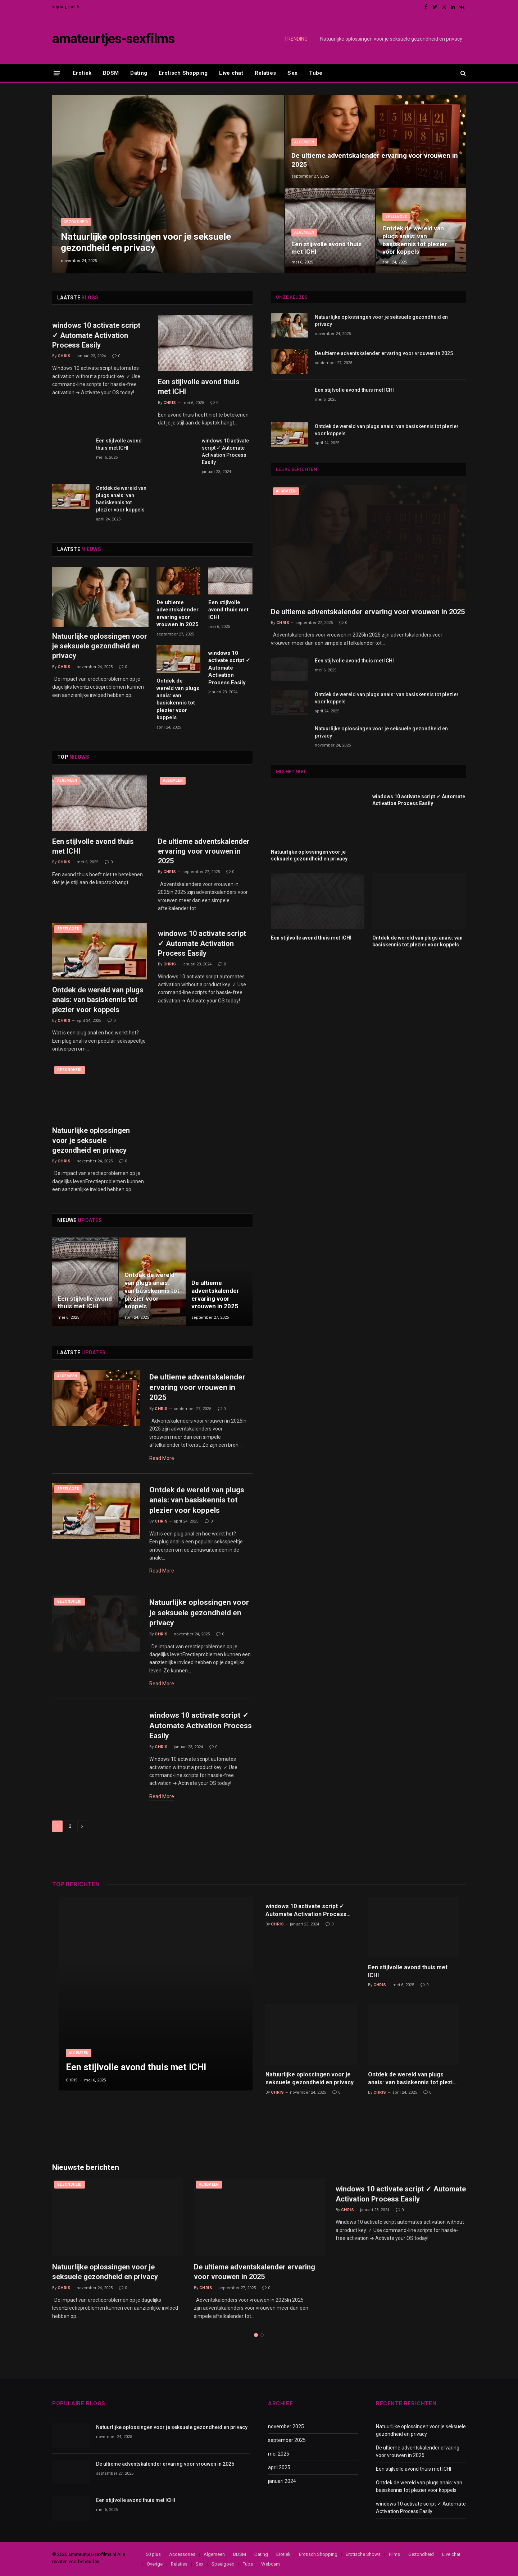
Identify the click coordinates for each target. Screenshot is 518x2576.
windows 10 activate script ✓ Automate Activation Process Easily (96, 335)
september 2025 (287, 2440)
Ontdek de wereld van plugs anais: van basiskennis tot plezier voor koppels (414, 240)
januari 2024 (282, 2481)
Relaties (265, 73)
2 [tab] (262, 2335)
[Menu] (57, 72)
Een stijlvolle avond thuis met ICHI (326, 248)
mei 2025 (278, 2454)
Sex (292, 73)
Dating (138, 73)
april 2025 (279, 2467)
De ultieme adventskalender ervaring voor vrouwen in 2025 (374, 159)
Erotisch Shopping (183, 73)
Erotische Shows (363, 2554)
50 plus (153, 2554)
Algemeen (304, 142)
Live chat (231, 73)
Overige (155, 2564)
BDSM (111, 73)
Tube (315, 73)
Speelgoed (396, 217)
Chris (64, 356)
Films (394, 2554)
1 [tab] (256, 2335)
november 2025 (286, 2426)
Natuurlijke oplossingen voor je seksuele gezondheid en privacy (391, 39)
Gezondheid (76, 222)
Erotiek (82, 73)
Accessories (182, 2554)
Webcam (270, 2564)
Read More (161, 1458)
